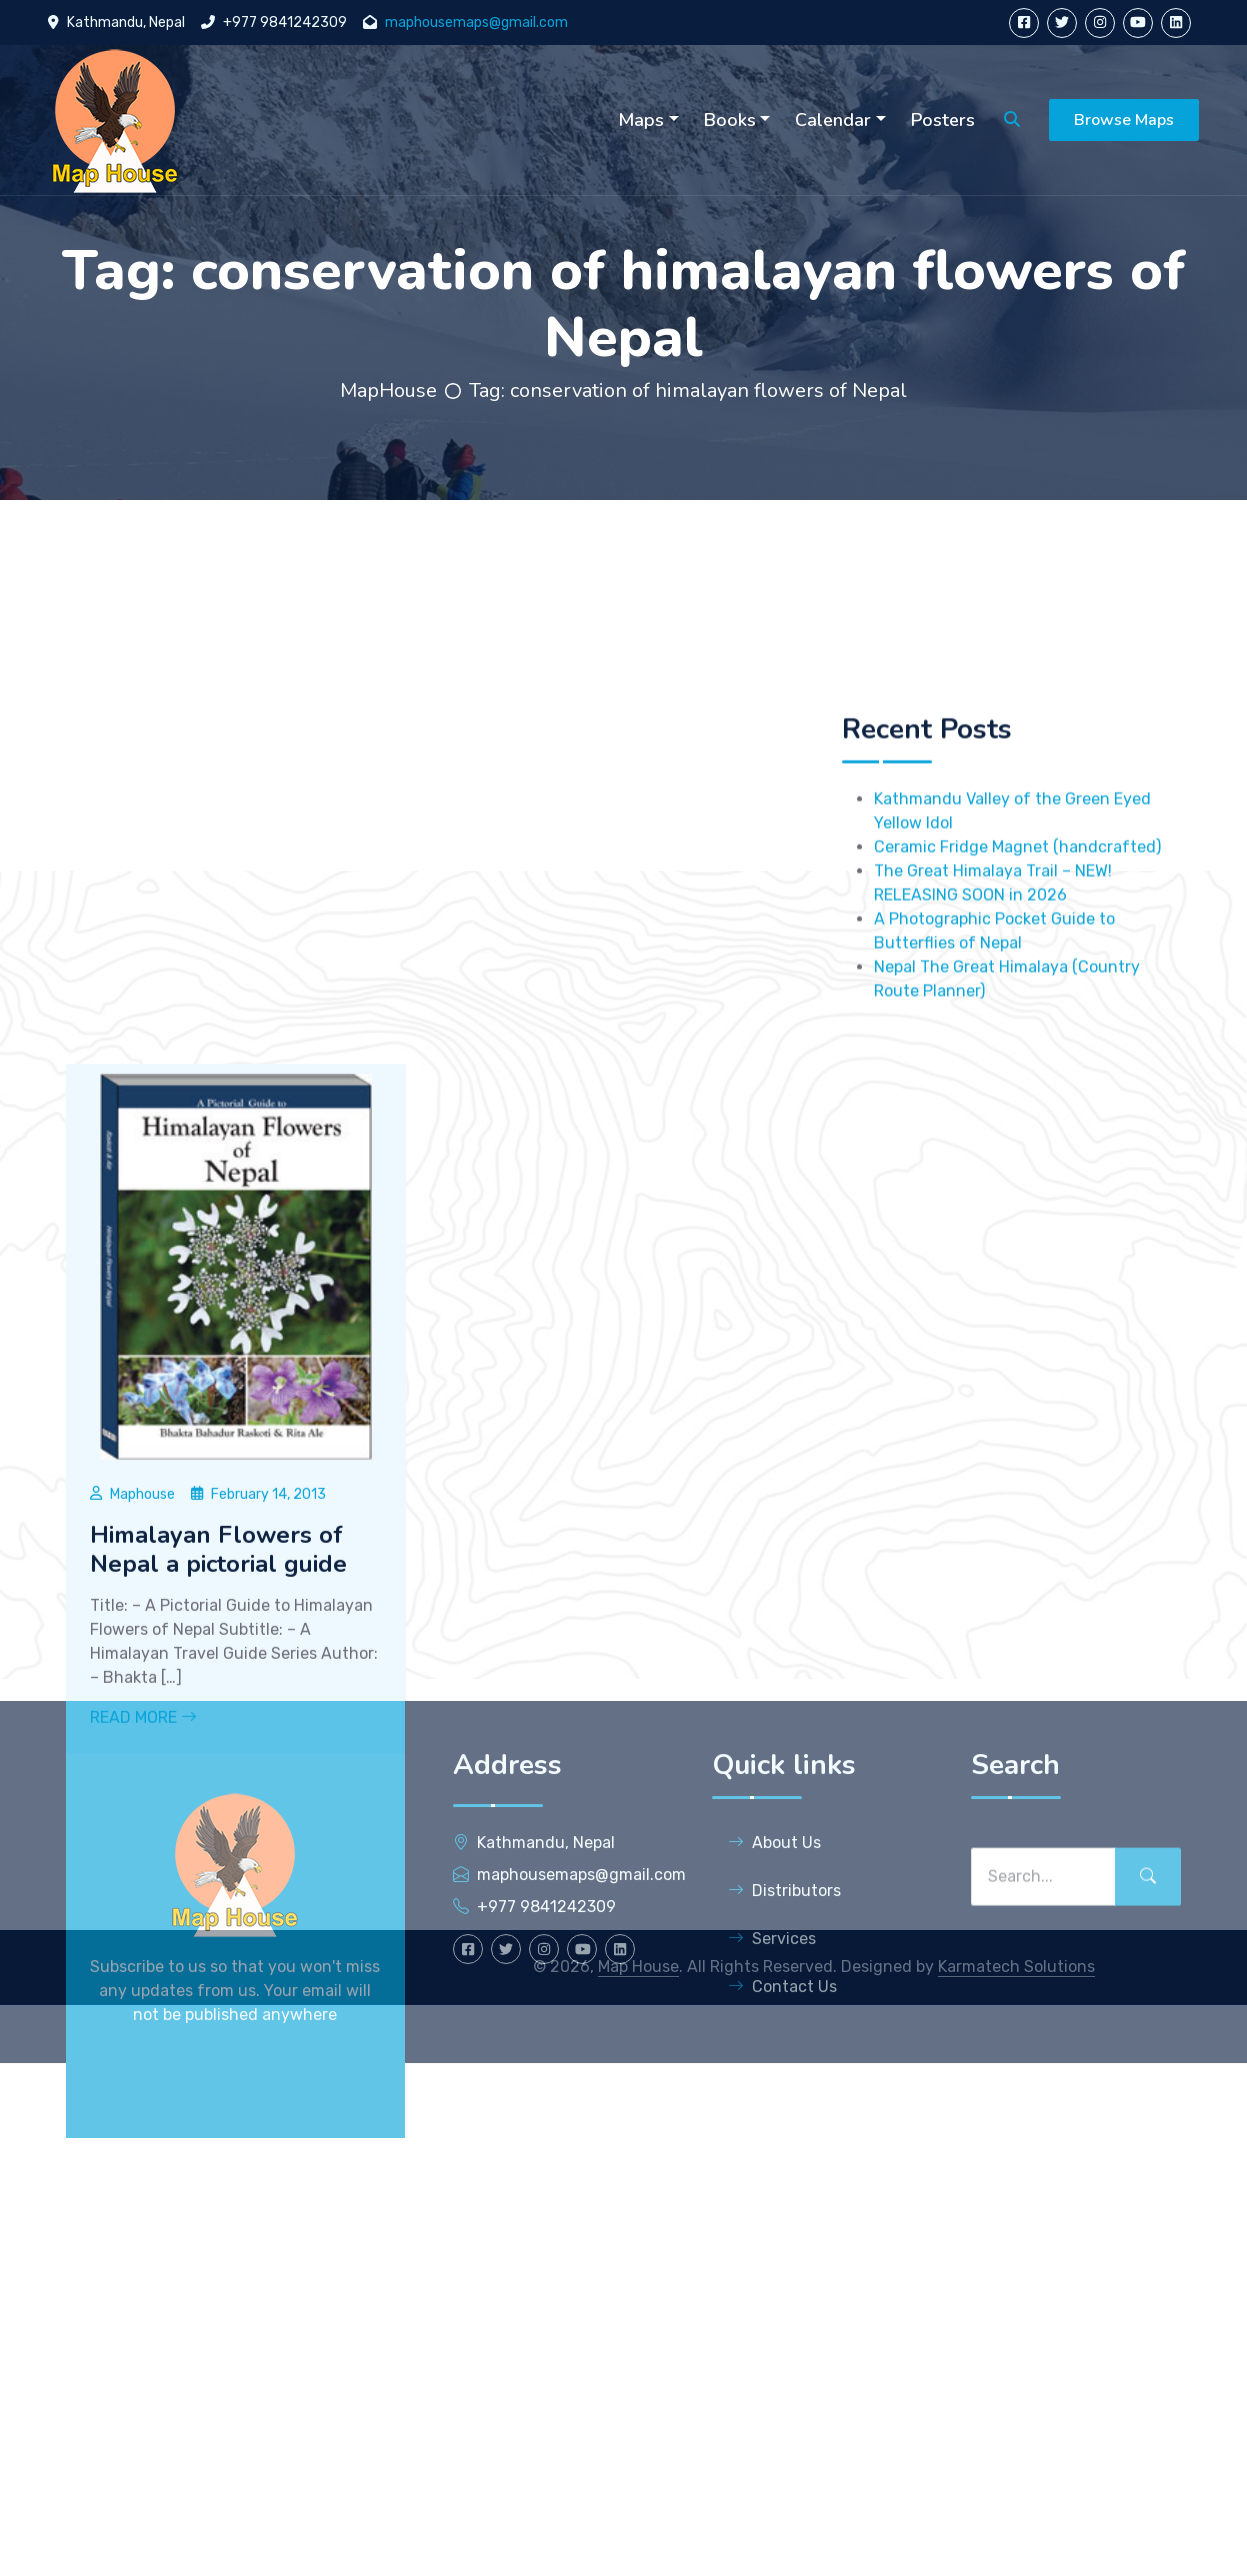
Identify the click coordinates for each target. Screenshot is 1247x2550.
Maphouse (142, 1788)
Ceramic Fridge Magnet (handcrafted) (1017, 933)
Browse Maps (1124, 120)
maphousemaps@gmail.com (476, 22)
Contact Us (782, 2121)
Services (772, 2073)
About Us (774, 1977)
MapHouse (388, 390)
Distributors (784, 2025)
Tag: (688, 390)
